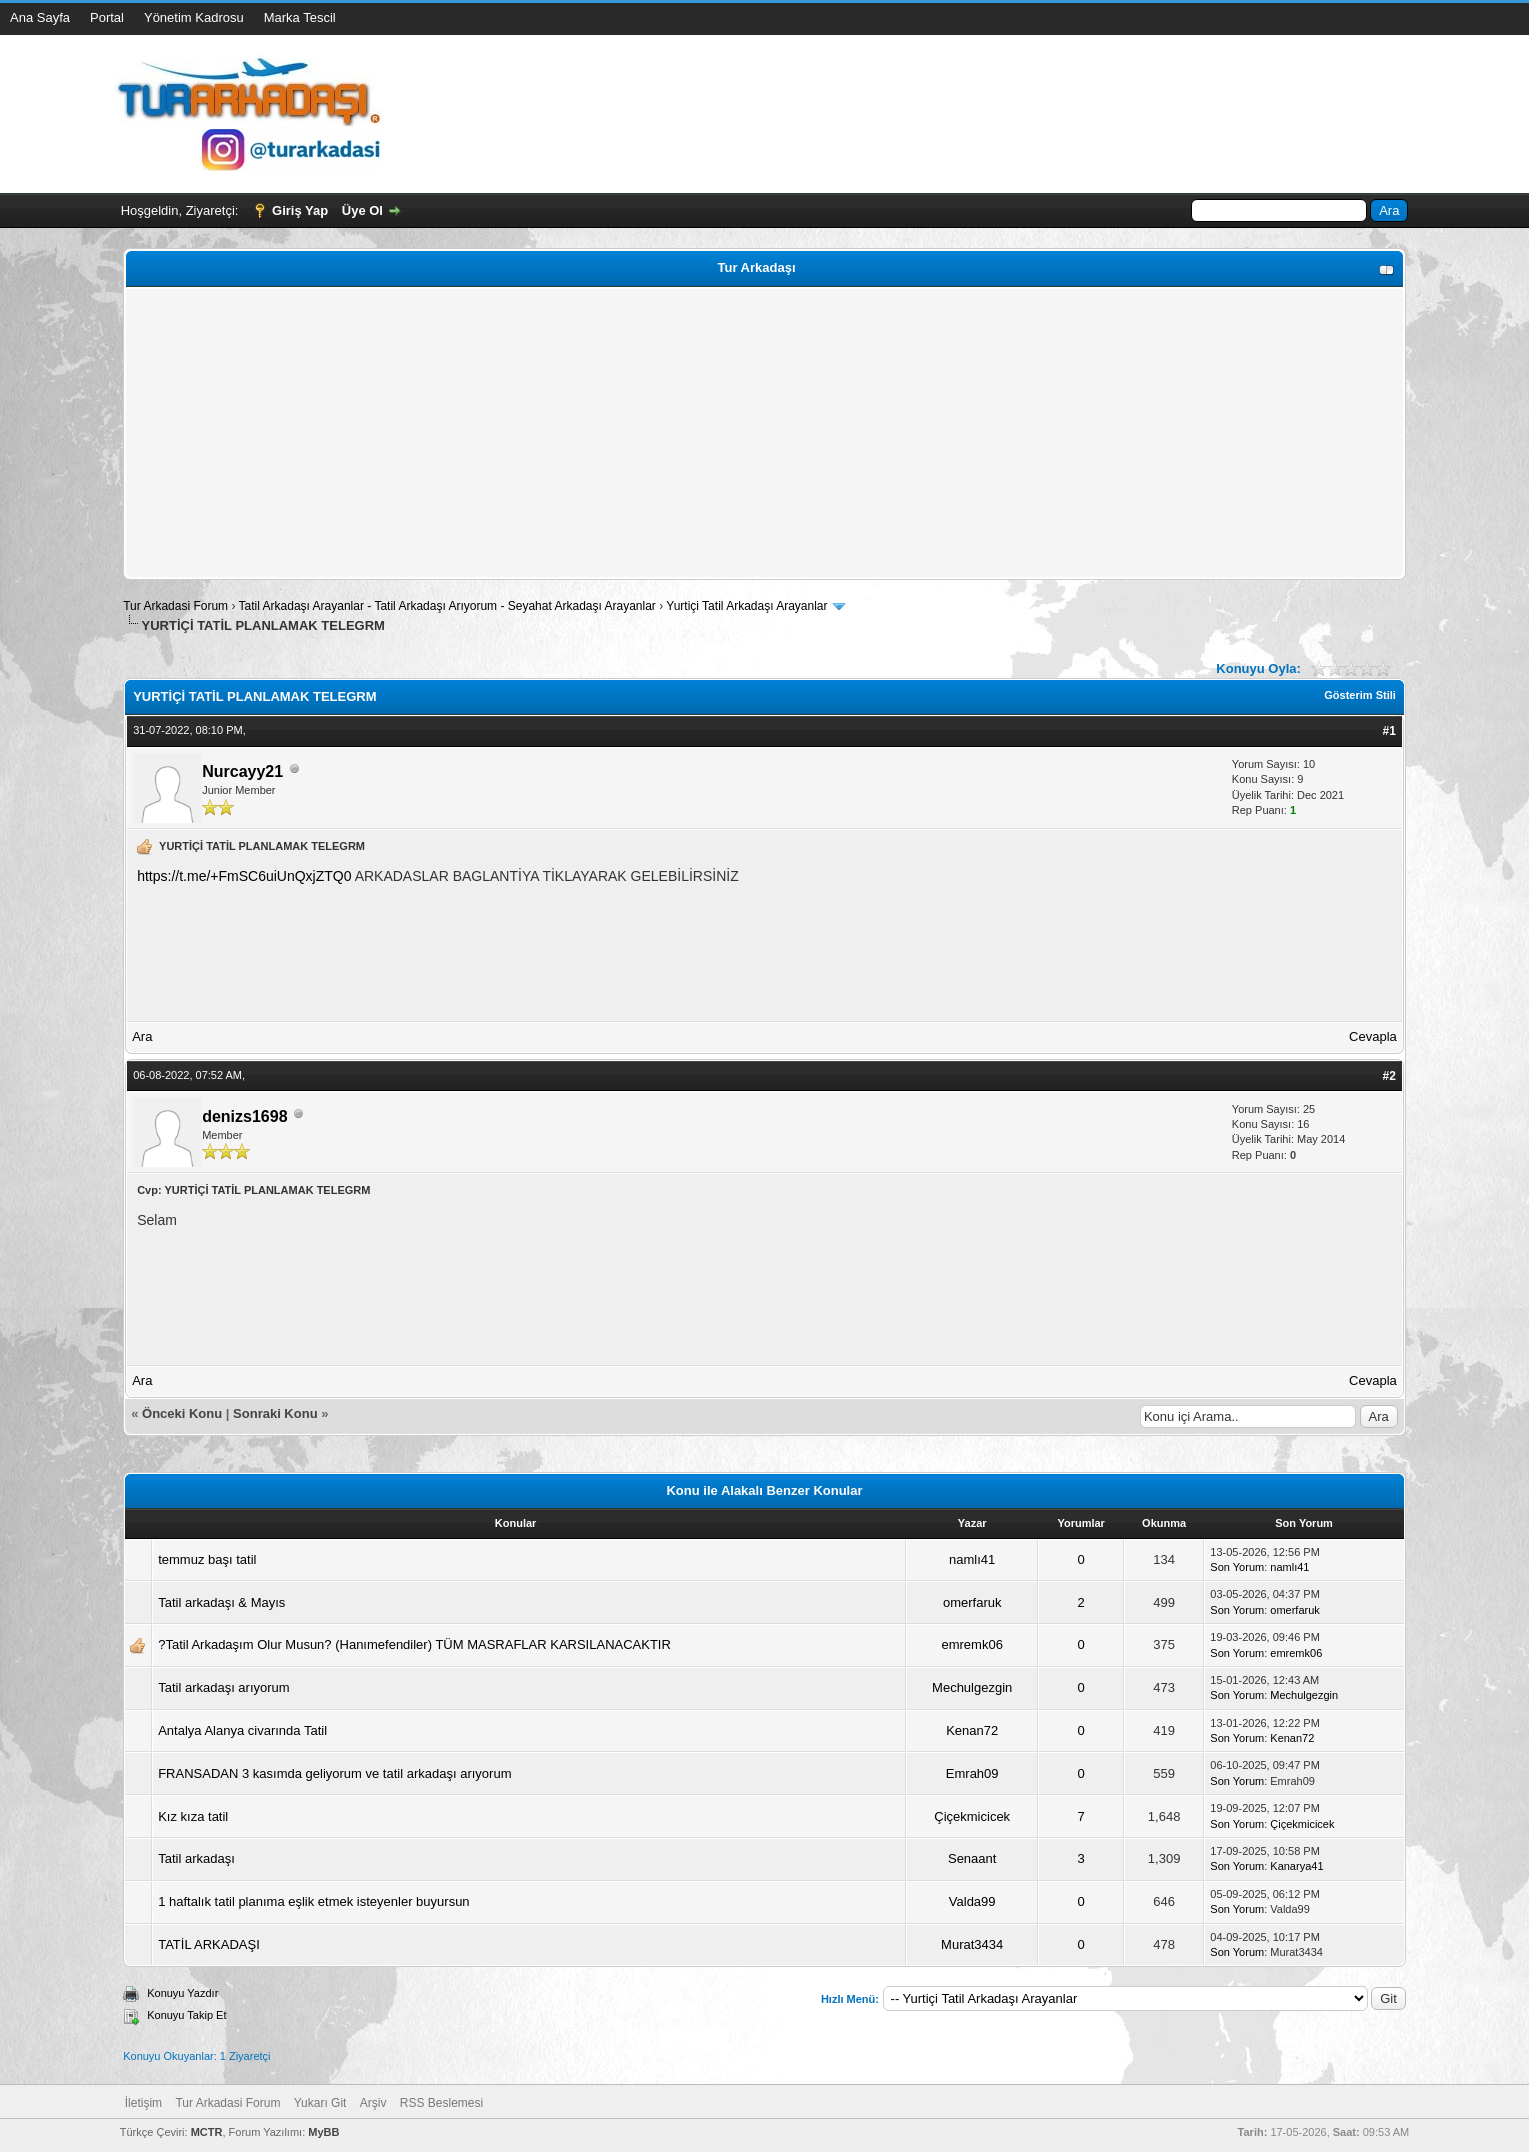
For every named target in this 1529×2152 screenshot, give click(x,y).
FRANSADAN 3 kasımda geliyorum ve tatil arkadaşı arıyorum (334, 1773)
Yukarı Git (320, 2103)
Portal (107, 17)
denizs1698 (244, 1116)
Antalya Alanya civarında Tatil (242, 1730)
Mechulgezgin (972, 1687)
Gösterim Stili (1360, 695)
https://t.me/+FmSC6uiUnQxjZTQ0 (244, 876)
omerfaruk (972, 1602)
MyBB (323, 2132)
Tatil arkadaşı (196, 1858)
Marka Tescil (300, 17)
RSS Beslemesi (441, 2103)
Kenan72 (972, 1730)
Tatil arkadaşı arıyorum (224, 1687)
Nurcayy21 (242, 771)
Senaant (972, 1858)
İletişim (143, 2103)
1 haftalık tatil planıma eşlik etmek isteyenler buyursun (313, 1901)
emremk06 (971, 1644)
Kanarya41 (1296, 1866)
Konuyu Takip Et (186, 2015)
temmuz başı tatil (207, 1559)
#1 (1388, 731)
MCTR (207, 2132)
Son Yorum (1237, 1567)
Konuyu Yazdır (182, 1993)
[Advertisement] (730, 433)
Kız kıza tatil (193, 1816)
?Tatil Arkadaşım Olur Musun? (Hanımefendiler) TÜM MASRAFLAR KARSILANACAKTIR (414, 1644)
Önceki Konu (182, 1413)
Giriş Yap (300, 210)
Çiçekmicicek (972, 1816)
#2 (1388, 1076)
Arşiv (373, 2103)
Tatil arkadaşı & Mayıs (221, 1602)
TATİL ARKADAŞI (209, 1944)
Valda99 (972, 1901)
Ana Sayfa (40, 17)
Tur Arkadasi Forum (175, 606)
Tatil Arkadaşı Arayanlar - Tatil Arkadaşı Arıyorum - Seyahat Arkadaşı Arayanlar (449, 606)
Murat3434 (972, 1944)
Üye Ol (362, 210)
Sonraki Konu (275, 1413)
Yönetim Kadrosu (194, 17)
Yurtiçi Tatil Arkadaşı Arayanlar (746, 606)
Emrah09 (972, 1773)
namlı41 (972, 1559)
